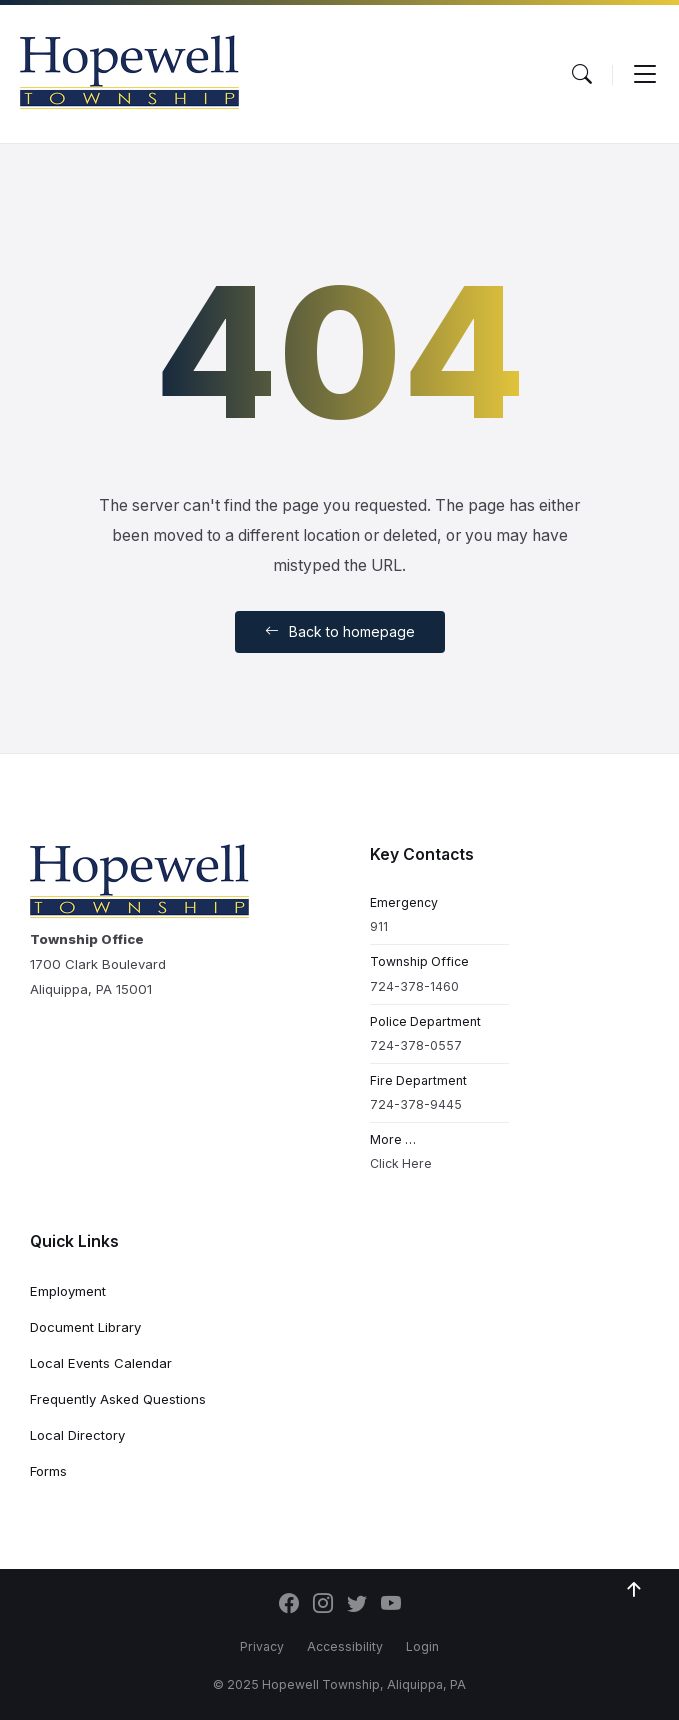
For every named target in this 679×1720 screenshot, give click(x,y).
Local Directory (77, 1435)
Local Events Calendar (101, 1363)
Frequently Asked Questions (118, 1399)
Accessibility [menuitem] (345, 1646)
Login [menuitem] (422, 1646)
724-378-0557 (416, 1045)
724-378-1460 (414, 986)
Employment (68, 1291)
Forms (48, 1471)
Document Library (85, 1327)
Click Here (401, 1163)
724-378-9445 (416, 1104)
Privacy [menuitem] (262, 1646)
